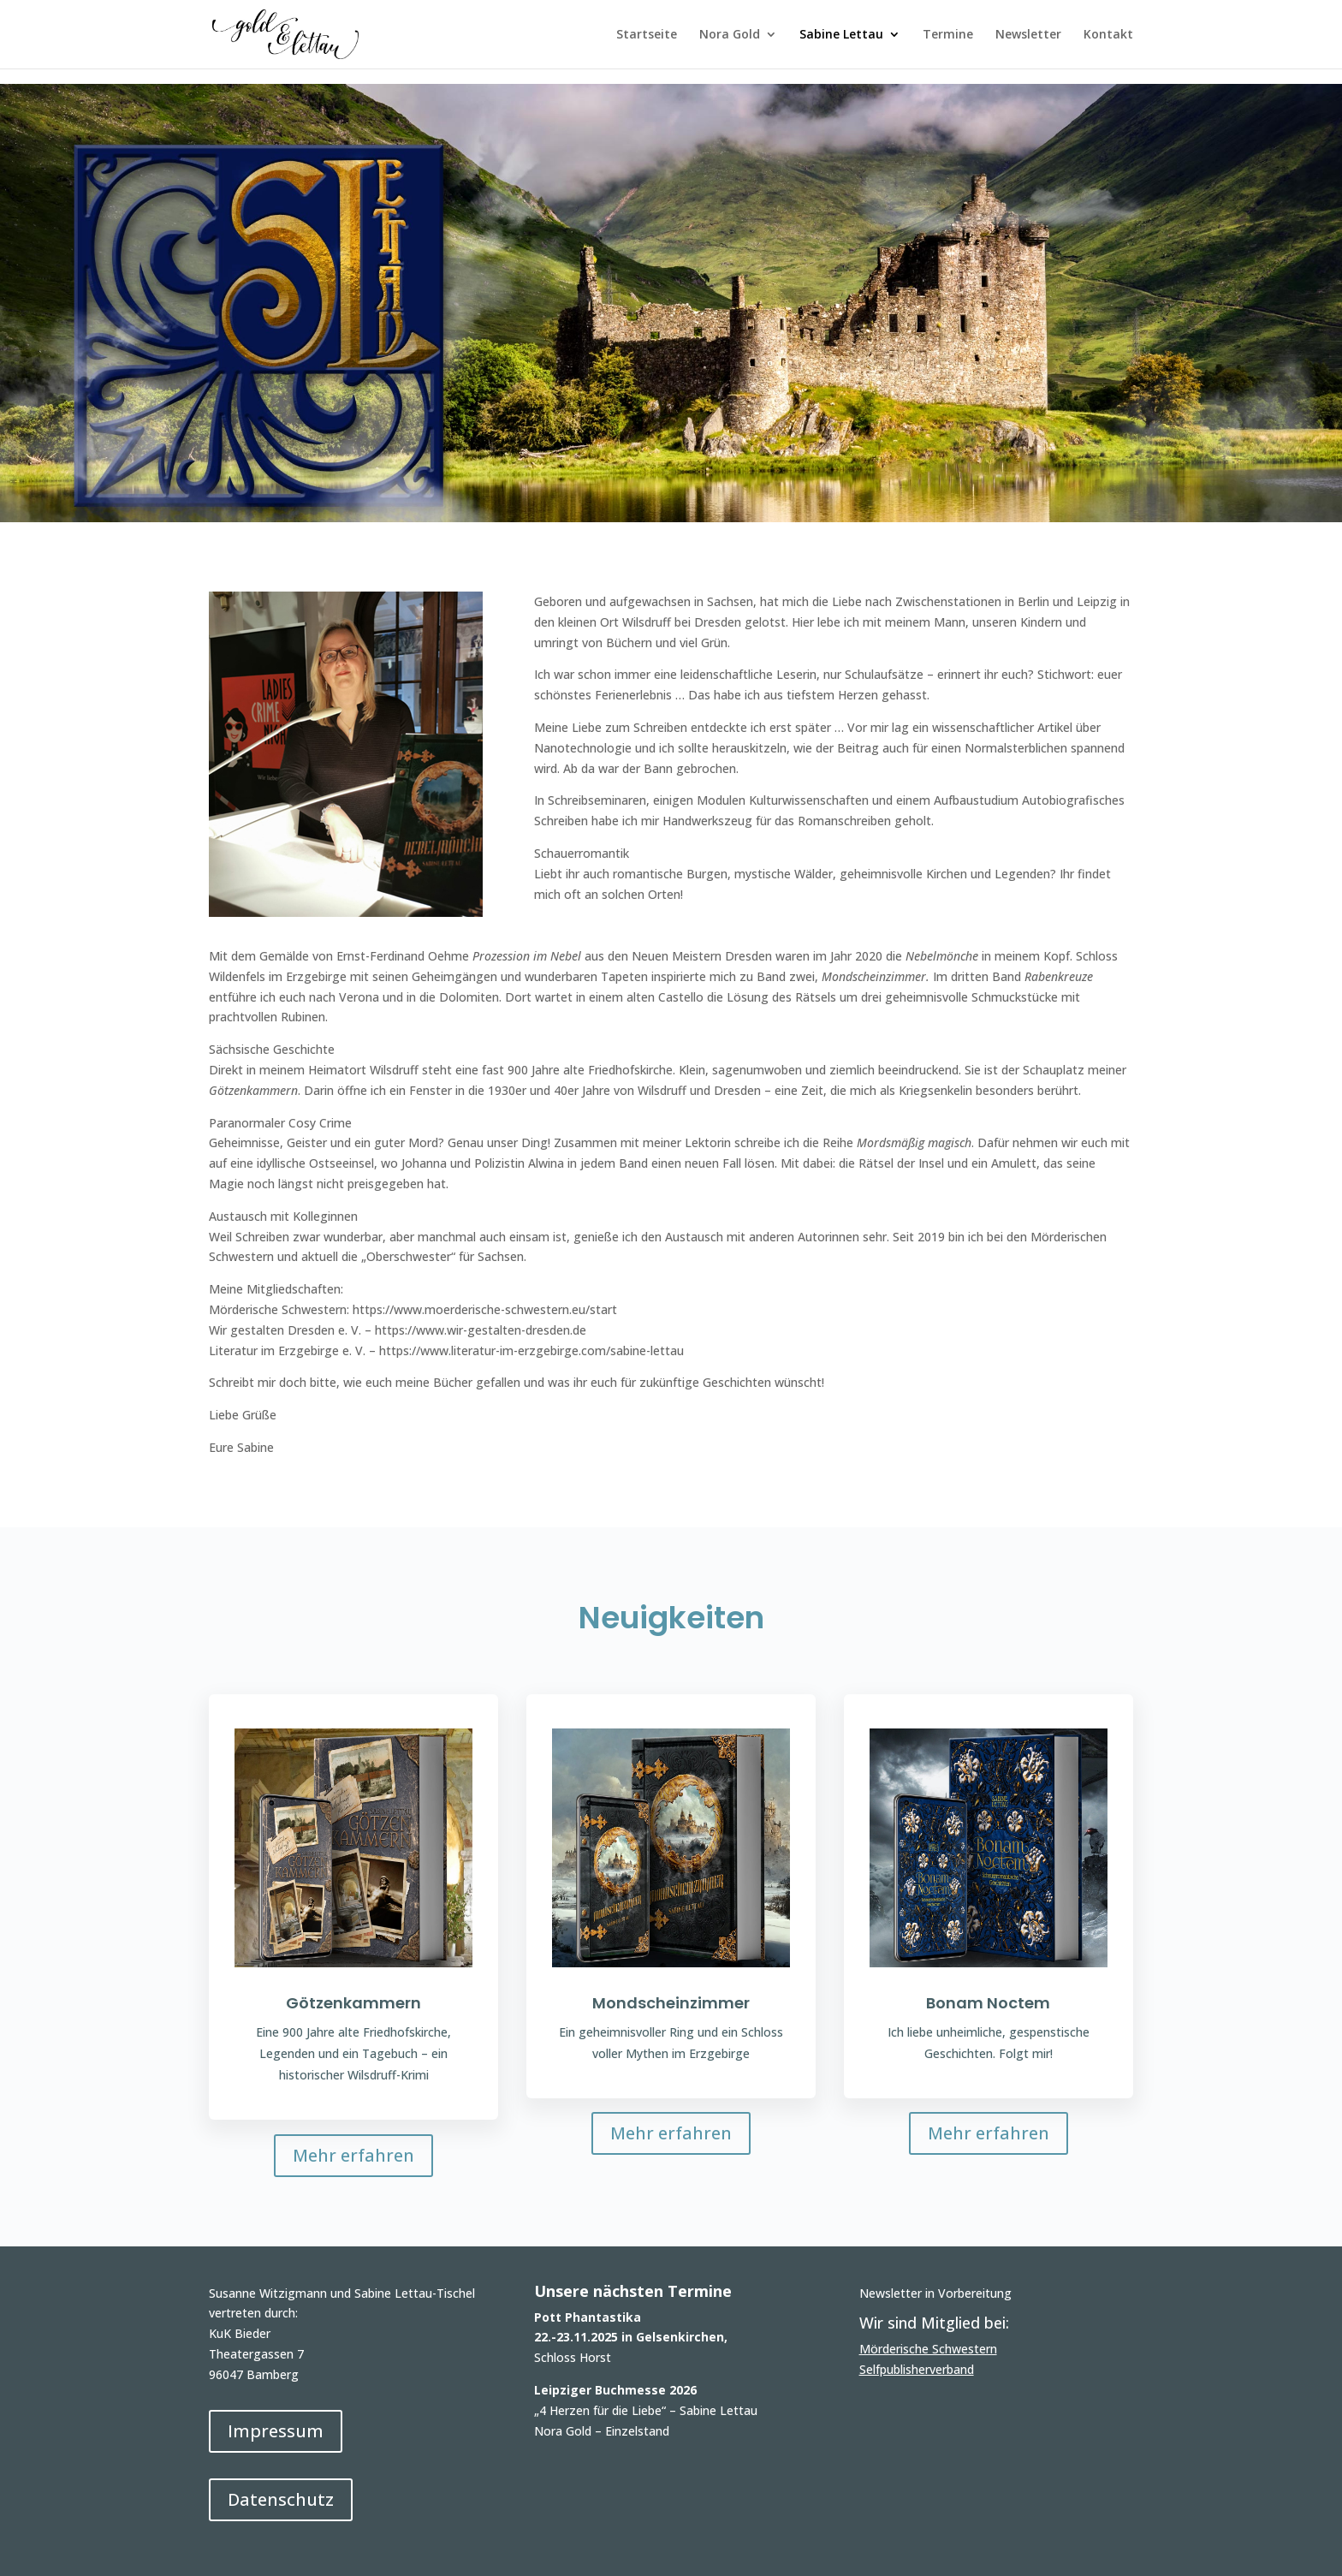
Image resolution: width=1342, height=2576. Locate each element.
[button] (37, 2538)
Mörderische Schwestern (928, 2349)
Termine (948, 35)
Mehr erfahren (353, 2155)
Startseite (646, 35)
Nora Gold (729, 35)
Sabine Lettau (841, 35)
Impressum (276, 2430)
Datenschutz (281, 2499)
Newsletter (1028, 35)
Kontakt (1108, 35)
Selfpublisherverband (916, 2369)
